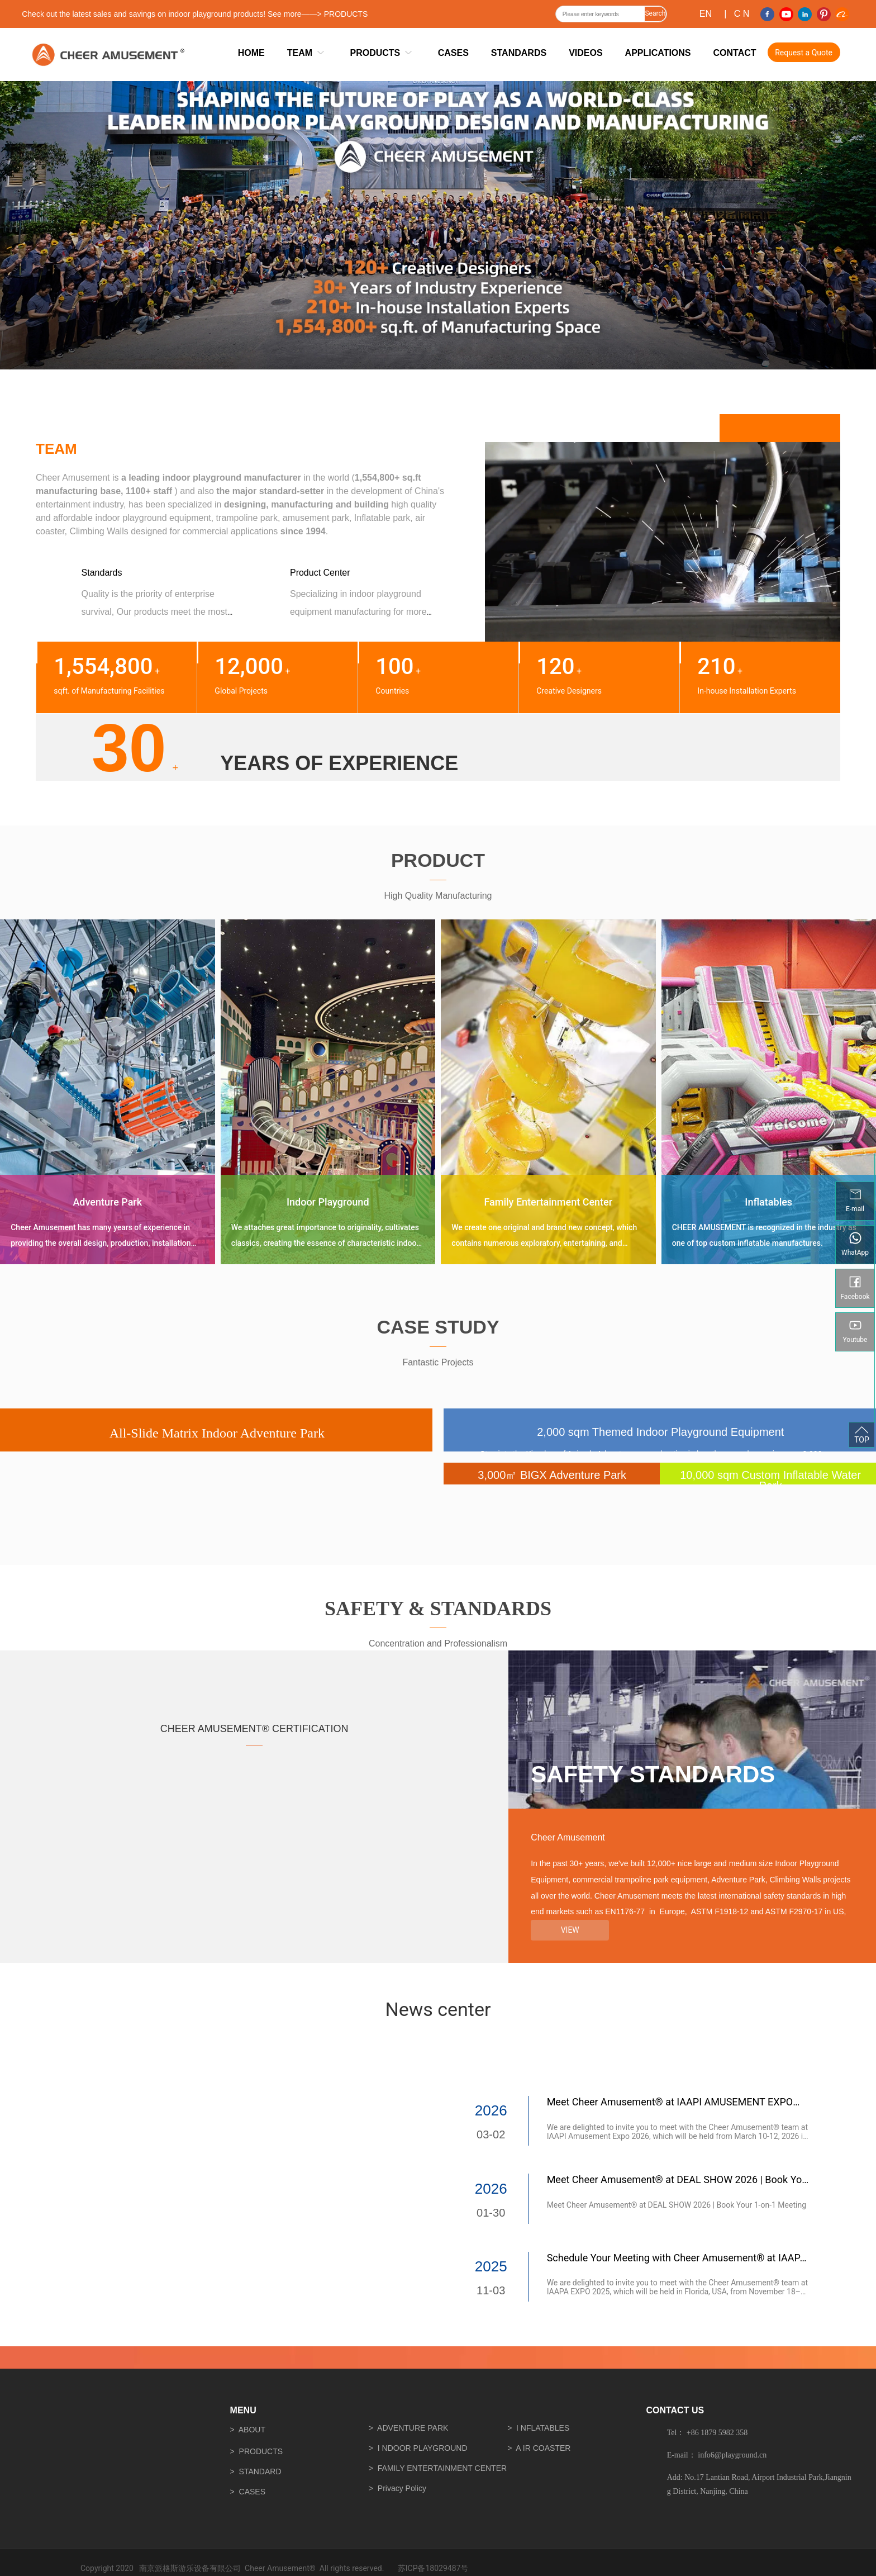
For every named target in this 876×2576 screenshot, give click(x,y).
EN (705, 13)
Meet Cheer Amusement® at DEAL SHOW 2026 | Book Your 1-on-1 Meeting (676, 2204)
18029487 (442, 2568)
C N (742, 13)
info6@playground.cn (732, 2455)
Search (655, 13)
